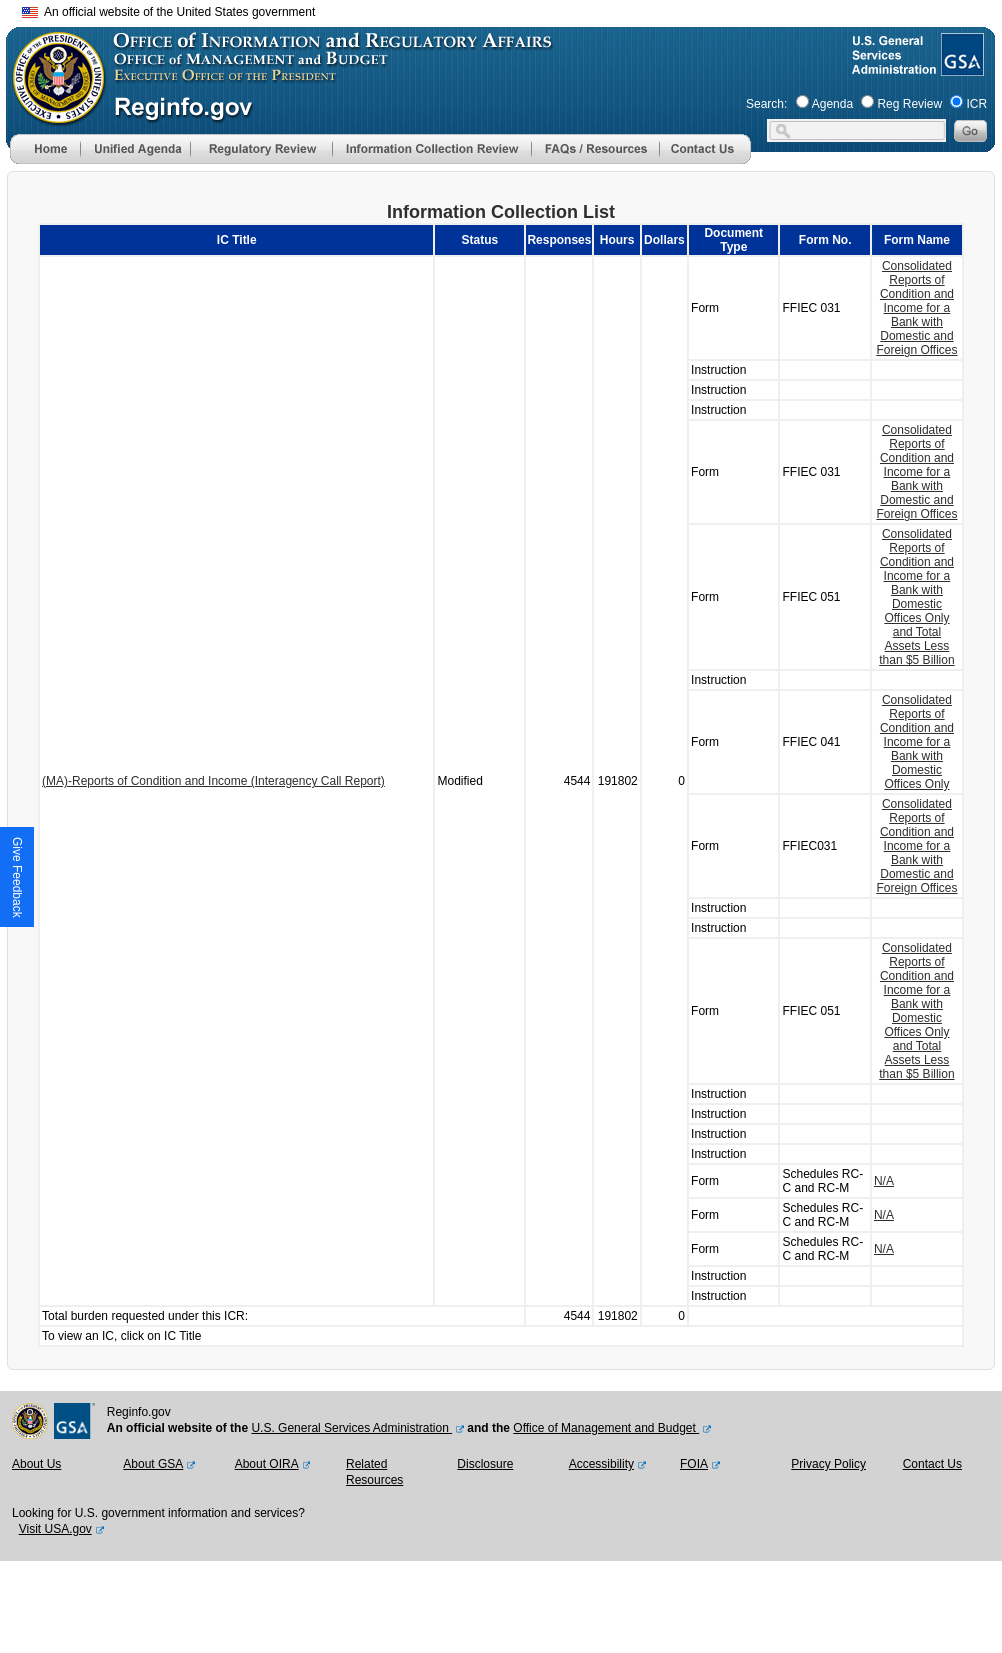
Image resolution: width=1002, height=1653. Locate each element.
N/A (884, 1181)
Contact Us (932, 1464)
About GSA (153, 1464)
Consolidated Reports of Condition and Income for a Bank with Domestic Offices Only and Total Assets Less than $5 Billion (916, 597)
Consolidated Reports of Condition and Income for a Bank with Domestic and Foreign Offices (916, 308)
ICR (976, 104)
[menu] (135, 149)
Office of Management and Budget (606, 1428)
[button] (135, 149)
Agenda (832, 104)
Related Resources (374, 1472)
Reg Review (909, 104)
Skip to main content (513, 9)
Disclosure (485, 1464)
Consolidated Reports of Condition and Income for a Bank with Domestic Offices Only (917, 742)
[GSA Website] (960, 68)
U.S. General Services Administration (351, 1428)
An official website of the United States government (168, 12)
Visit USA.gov (55, 1529)
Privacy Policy (828, 1464)
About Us (36, 1464)
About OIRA (267, 1464)
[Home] (45, 160)
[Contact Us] (705, 160)
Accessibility (601, 1464)
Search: (766, 104)
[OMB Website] (52, 115)
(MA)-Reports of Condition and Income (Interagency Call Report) (213, 781)
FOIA (694, 1464)
